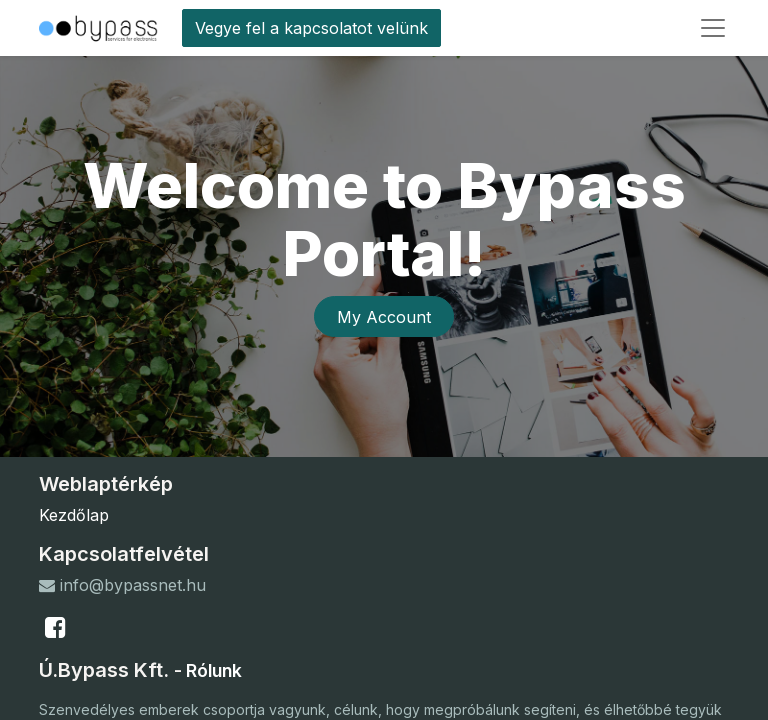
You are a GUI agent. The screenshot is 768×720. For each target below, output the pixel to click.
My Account (384, 317)
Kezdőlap (74, 515)
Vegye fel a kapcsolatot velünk (311, 28)
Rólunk (214, 670)
